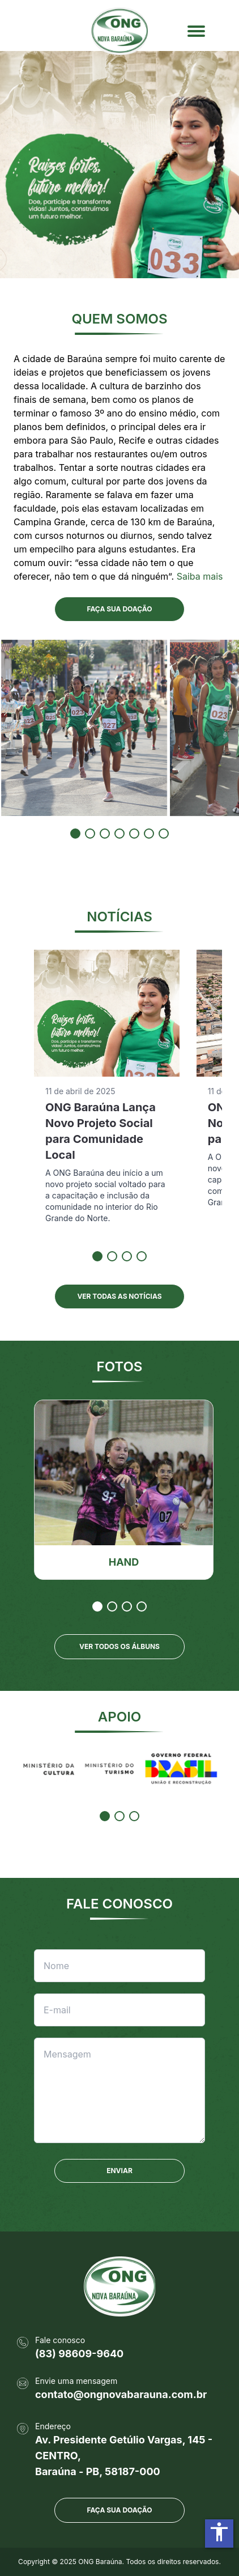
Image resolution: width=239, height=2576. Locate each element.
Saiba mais (200, 576)
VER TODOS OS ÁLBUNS (119, 1646)
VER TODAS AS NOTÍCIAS (119, 1296)
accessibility (219, 2531)
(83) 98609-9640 (79, 2354)
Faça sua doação (119, 2510)
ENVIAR (119, 2170)
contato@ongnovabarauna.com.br (121, 2394)
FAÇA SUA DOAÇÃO (119, 609)
